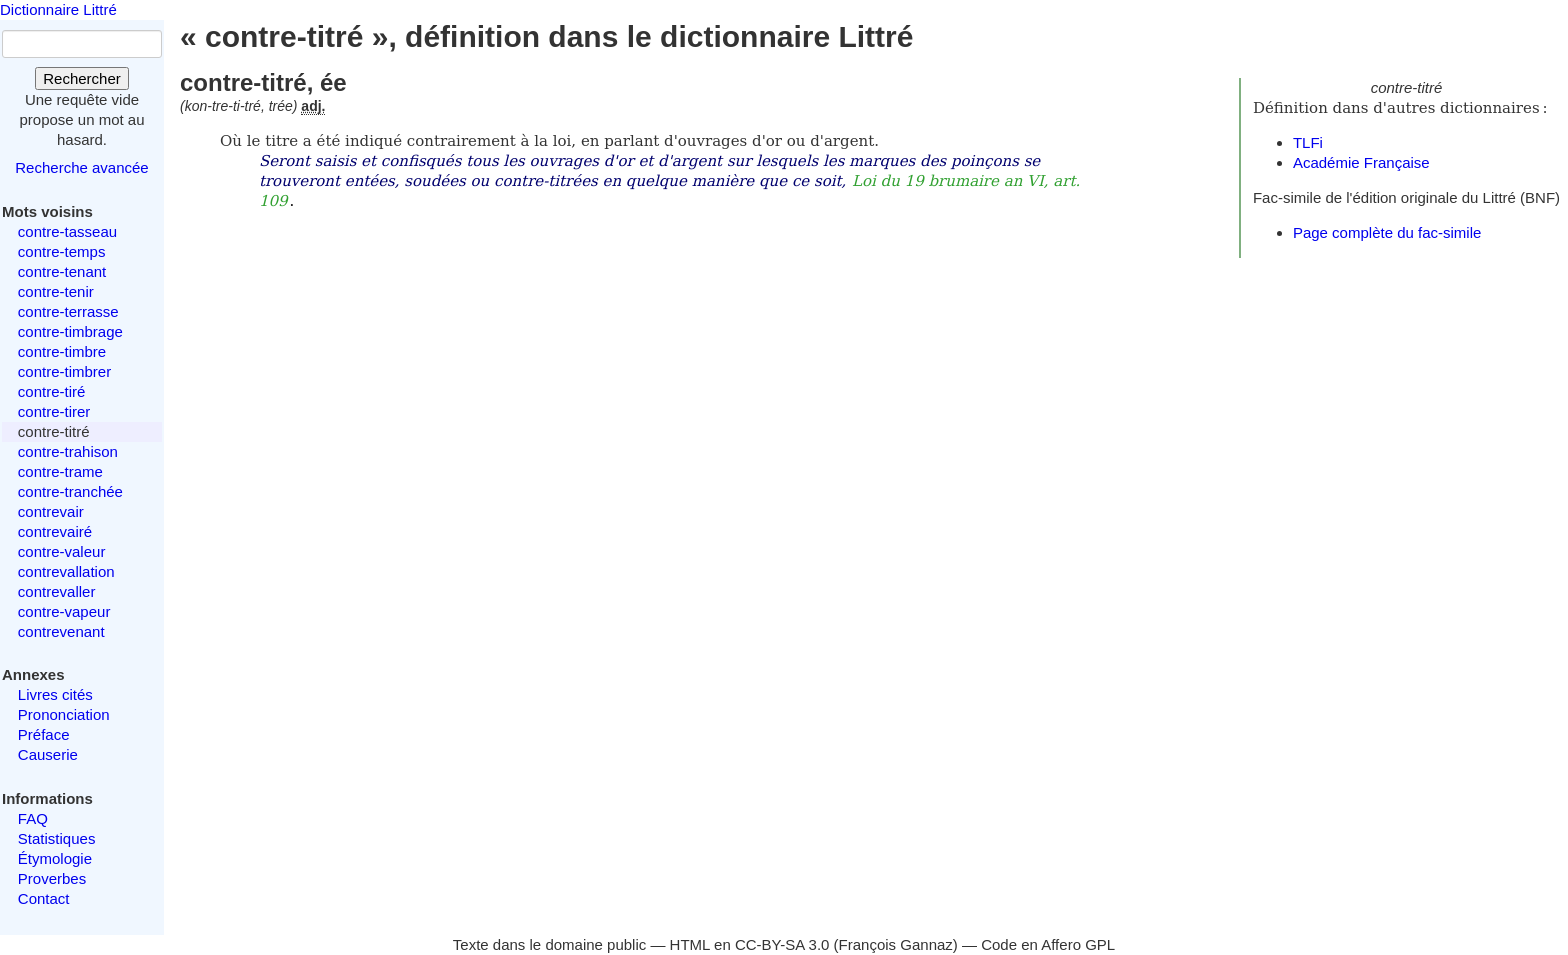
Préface (44, 734)
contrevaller (57, 591)
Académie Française (1361, 162)
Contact (44, 898)
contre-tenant (62, 271)
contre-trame (60, 471)
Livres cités (55, 694)
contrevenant (61, 631)
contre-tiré (52, 391)
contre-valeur (62, 551)
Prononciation (64, 714)
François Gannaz (896, 944)
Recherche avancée (81, 167)
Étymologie (55, 858)
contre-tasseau (67, 231)
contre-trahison (68, 451)
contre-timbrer (64, 371)
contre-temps (62, 251)
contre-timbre (62, 351)
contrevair (51, 511)
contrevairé (55, 531)
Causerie (48, 754)
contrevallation (66, 571)
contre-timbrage (70, 331)
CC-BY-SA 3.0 (782, 944)
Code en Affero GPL (1048, 944)
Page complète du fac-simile (1387, 232)
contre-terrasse (68, 311)
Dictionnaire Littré (58, 9)
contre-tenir (56, 291)
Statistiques (57, 838)
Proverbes (52, 878)
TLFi (1308, 142)
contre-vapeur (64, 611)
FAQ (33, 818)
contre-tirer (54, 411)
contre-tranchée (70, 491)
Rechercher (82, 78)
